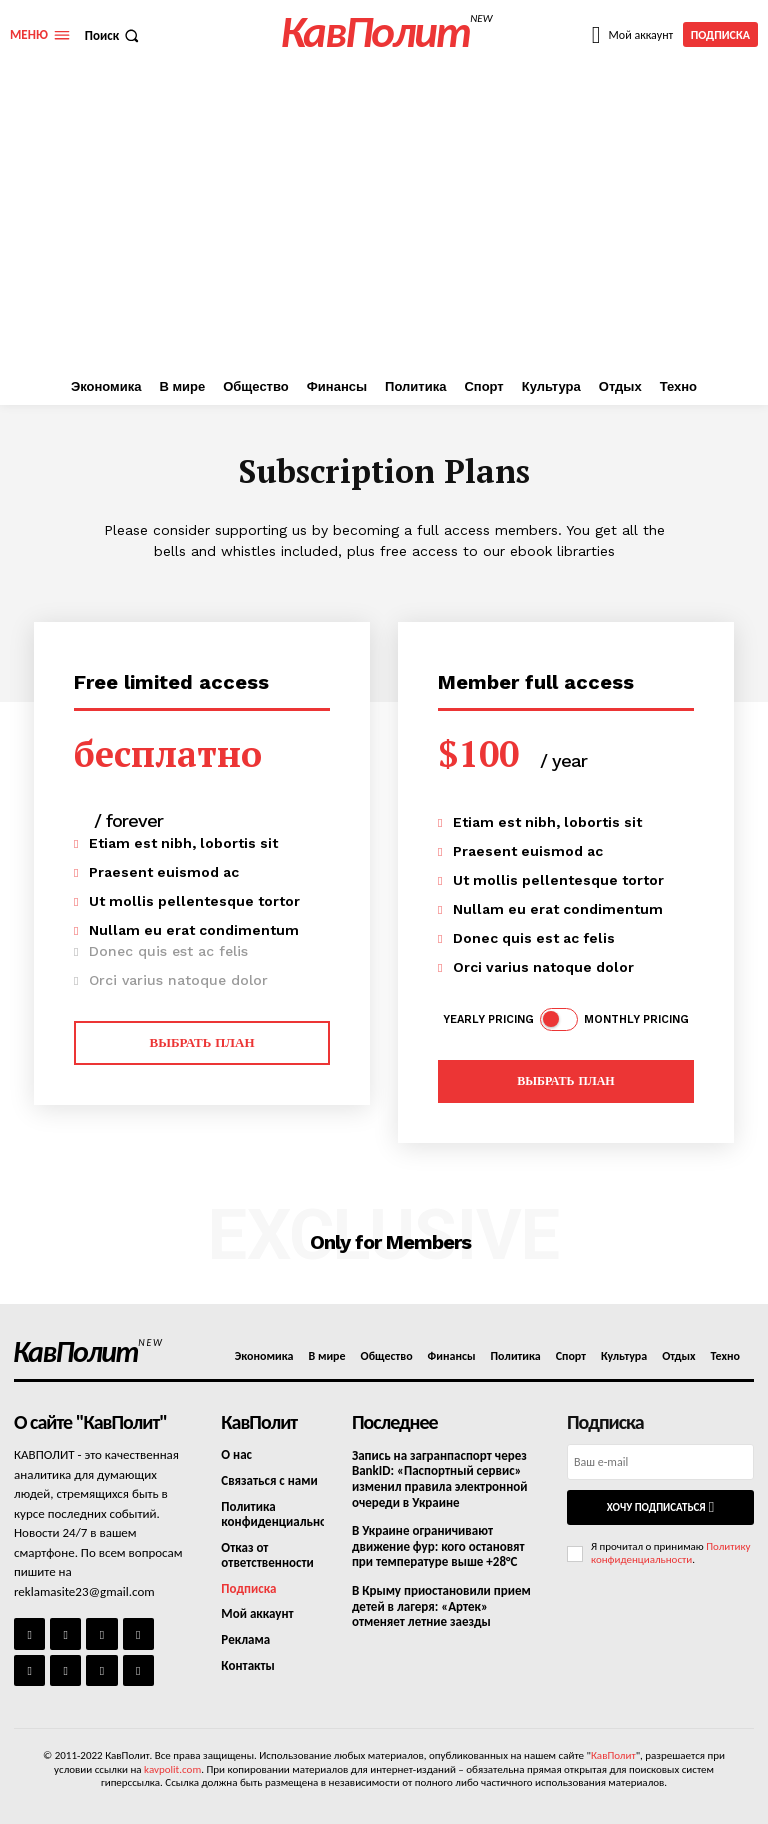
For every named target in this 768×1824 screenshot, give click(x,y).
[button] (114, 35)
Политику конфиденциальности (671, 1553)
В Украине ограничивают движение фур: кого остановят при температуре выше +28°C (438, 1546)
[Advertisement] (384, 219)
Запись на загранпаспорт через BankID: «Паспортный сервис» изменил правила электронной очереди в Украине (440, 1479)
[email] (660, 1462)
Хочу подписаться (660, 1507)
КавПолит (613, 1755)
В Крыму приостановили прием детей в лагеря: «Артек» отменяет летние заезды (441, 1606)
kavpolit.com (172, 1768)
